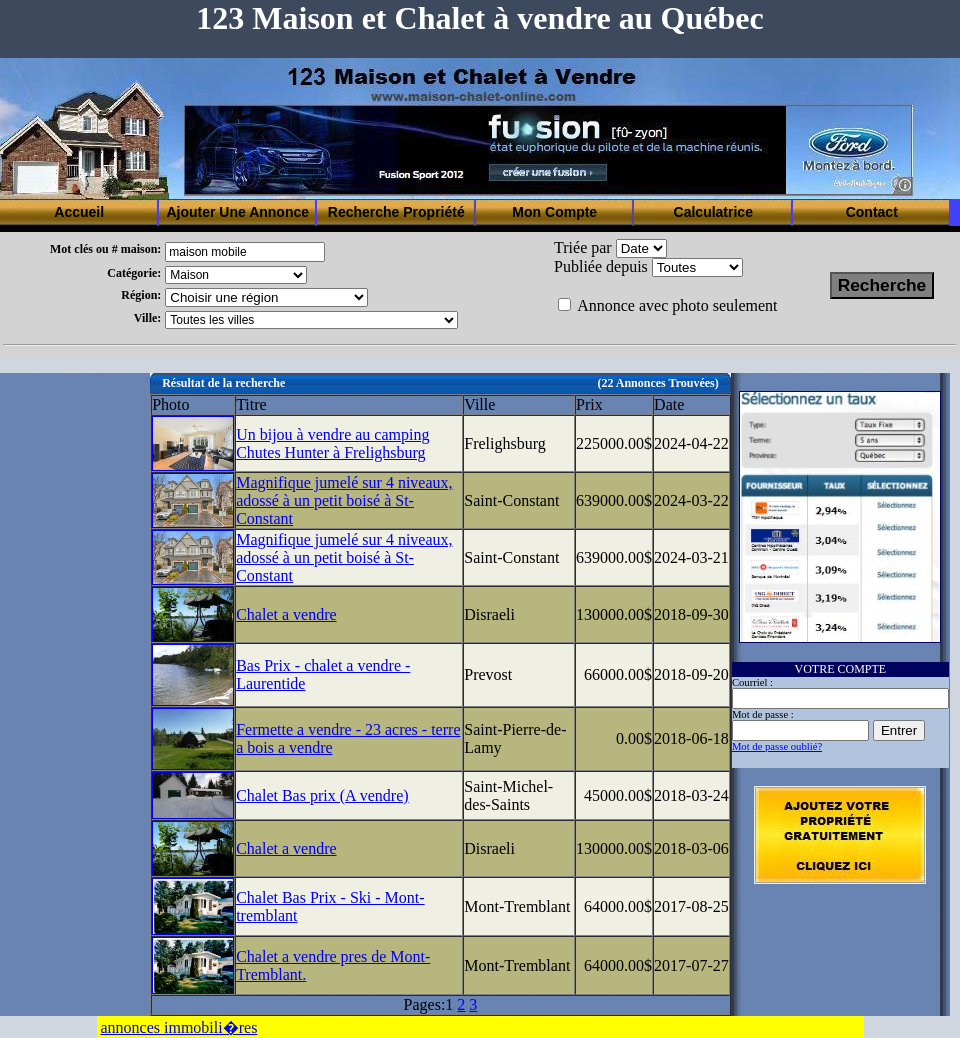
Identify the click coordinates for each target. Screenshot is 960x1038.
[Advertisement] (75, 673)
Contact (872, 212)
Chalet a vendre (286, 614)
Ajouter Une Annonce (237, 212)
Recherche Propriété (396, 212)
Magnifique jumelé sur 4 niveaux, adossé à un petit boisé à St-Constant (344, 500)
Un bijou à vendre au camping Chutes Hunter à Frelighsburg (332, 443)
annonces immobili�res (179, 1027)
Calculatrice (713, 212)
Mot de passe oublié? (777, 746)
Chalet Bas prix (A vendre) (322, 795)
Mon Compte (554, 212)
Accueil (79, 212)
